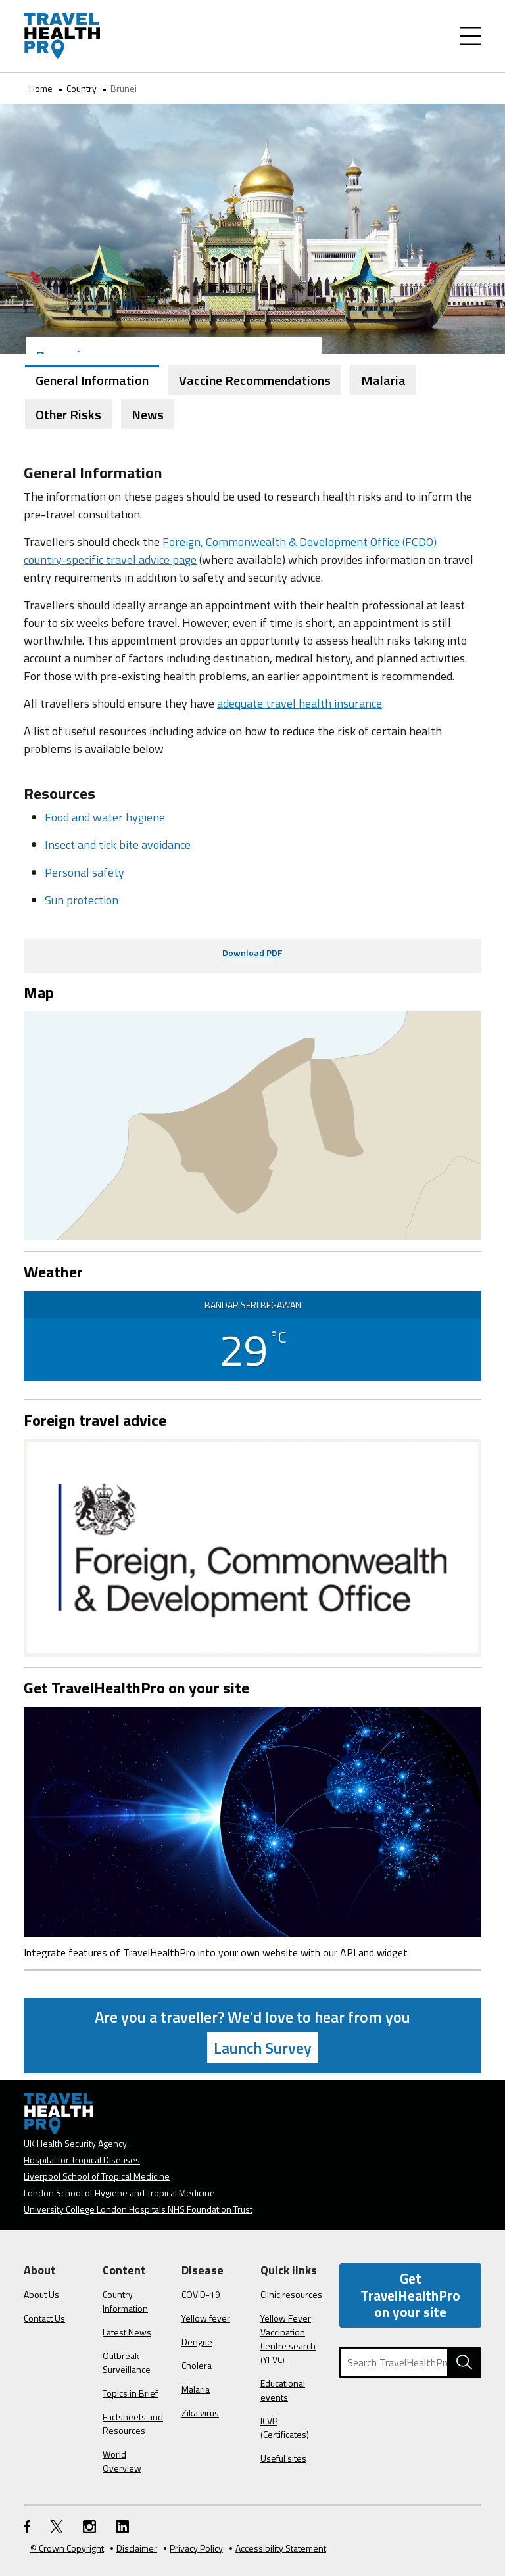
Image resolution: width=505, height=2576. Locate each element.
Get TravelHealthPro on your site (410, 2295)
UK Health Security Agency (75, 2143)
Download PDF (252, 952)
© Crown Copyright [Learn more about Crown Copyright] (67, 2548)
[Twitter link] (56, 2526)
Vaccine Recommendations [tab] (255, 380)
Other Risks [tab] (68, 414)
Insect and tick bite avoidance (118, 845)
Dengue (196, 2342)
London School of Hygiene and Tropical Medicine (119, 2192)
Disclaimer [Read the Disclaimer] (133, 2548)
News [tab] (148, 414)
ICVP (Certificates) (284, 2427)
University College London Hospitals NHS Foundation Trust (138, 2209)
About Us (41, 2294)
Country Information (125, 2301)
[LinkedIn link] (122, 2526)
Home (41, 88)
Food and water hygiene (105, 817)
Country (81, 88)
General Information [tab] (92, 380)
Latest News (127, 2332)
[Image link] (252, 1820)
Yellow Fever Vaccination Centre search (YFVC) (288, 2338)
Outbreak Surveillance (127, 2362)
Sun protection (81, 900)
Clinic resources (291, 2294)
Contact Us (44, 2318)
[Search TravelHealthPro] (410, 2362)
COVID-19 (200, 2294)
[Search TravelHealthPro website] (464, 2362)
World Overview (122, 2461)
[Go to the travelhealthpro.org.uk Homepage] (62, 36)
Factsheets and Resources (133, 2423)
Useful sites (283, 2458)
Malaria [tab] (383, 380)
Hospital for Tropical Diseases (82, 2160)
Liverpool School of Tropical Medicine (97, 2176)
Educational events (282, 2390)
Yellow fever (205, 2318)
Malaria (195, 2389)
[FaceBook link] (27, 2526)
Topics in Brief (130, 2393)
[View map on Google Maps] (252, 1125)
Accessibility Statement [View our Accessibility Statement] (277, 2548)
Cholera (196, 2365)
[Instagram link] (89, 2526)
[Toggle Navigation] (470, 36)
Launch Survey (263, 2047)
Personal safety (84, 872)
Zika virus (200, 2413)
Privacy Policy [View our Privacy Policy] (193, 2548)
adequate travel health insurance (299, 703)
